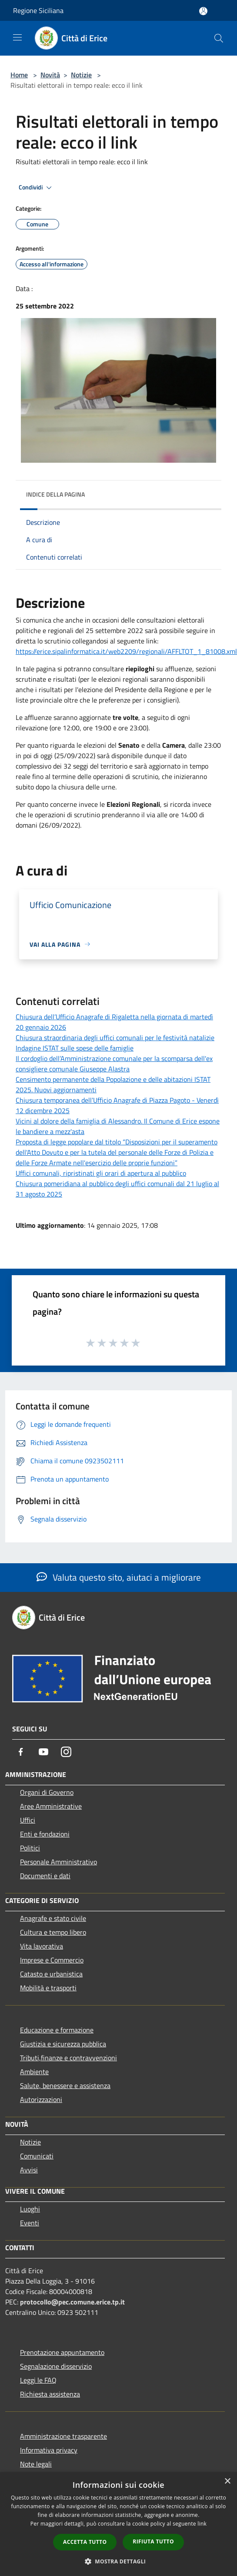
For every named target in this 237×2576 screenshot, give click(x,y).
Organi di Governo (46, 1792)
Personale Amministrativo (58, 1862)
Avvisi (29, 2170)
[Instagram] (66, 1751)
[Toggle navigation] (17, 37)
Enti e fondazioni (45, 1834)
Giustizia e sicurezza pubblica (63, 2044)
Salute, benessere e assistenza (65, 2085)
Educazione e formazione (56, 2030)
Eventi (29, 2223)
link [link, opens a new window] (202, 2523)
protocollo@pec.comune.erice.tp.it (72, 2302)
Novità (50, 75)
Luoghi (30, 2209)
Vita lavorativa (41, 1946)
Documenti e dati (45, 1875)
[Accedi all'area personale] (203, 11)
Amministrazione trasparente (63, 2436)
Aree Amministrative (51, 1806)
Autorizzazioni (41, 2099)
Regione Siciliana (38, 10)
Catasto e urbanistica (51, 1974)
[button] (118, 2561)
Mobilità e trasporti (48, 1988)
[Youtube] (43, 1751)
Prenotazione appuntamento (62, 2352)
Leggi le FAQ (38, 2380)
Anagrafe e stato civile (53, 1918)
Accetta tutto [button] (85, 2542)
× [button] (227, 2481)
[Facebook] (21, 1751)
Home (19, 75)
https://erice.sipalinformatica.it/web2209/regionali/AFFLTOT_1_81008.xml (126, 651)
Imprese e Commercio (51, 1960)
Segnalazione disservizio (56, 2366)
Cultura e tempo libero (53, 1932)
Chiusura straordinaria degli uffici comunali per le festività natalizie (115, 1037)
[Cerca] (219, 38)
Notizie (81, 75)
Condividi (36, 187)
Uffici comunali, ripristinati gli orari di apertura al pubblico (101, 1173)
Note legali (36, 2464)
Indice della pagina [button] (55, 494)
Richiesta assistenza (50, 2394)
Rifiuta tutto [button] (153, 2541)
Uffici (27, 1820)
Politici (30, 1848)
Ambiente (34, 2071)
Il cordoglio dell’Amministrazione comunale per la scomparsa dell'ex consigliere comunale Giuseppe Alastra (114, 1063)
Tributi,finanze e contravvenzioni (68, 2057)
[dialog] (118, 2524)
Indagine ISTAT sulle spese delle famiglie (75, 1048)
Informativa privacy (48, 2450)
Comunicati (36, 2156)
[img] (206, 492)
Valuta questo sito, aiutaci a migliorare (119, 1577)
